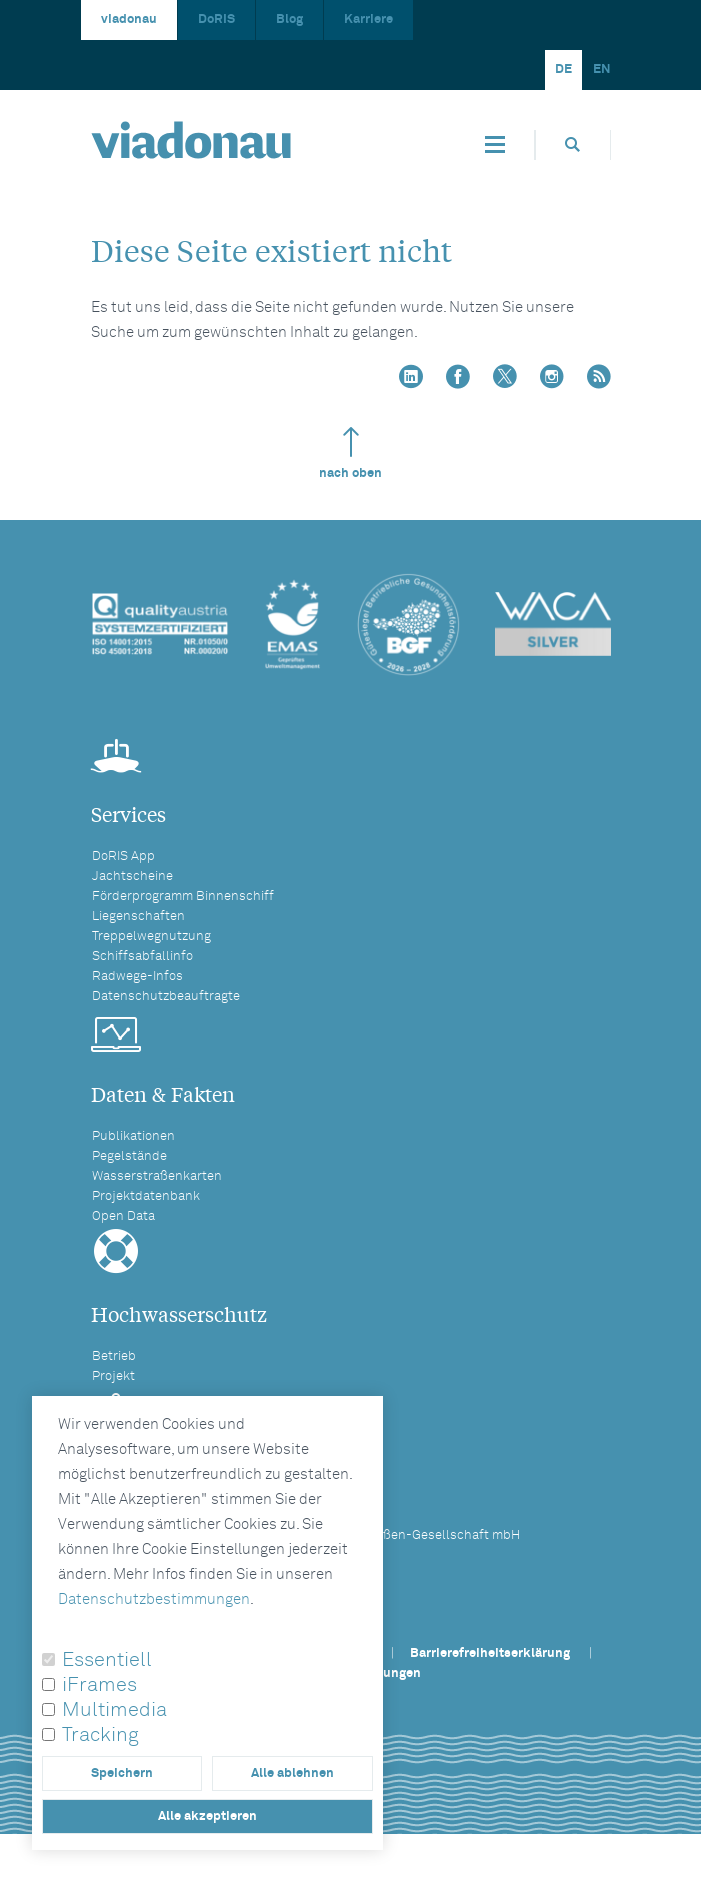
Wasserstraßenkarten (157, 1176)
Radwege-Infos (137, 976)
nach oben (350, 453)
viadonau (129, 19)
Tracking (100, 1735)
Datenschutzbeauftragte (166, 996)
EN (602, 69)
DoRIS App (123, 856)
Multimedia (114, 1710)
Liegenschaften (138, 916)
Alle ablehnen (292, 1773)
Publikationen (133, 1136)
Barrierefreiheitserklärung (490, 1653)
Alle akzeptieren (207, 1816)
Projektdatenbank (146, 1196)
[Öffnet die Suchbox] (573, 144)
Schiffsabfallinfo (142, 956)
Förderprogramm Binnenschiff (183, 896)
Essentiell (107, 1660)
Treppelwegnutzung (151, 936)
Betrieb (114, 1356)
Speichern (122, 1773)
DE (563, 69)
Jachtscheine (132, 876)
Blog (289, 19)
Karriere (368, 19)
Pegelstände (129, 1156)
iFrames (99, 1685)
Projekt (113, 1376)
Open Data (123, 1216)
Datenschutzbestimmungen (154, 1599)
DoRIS (216, 19)
